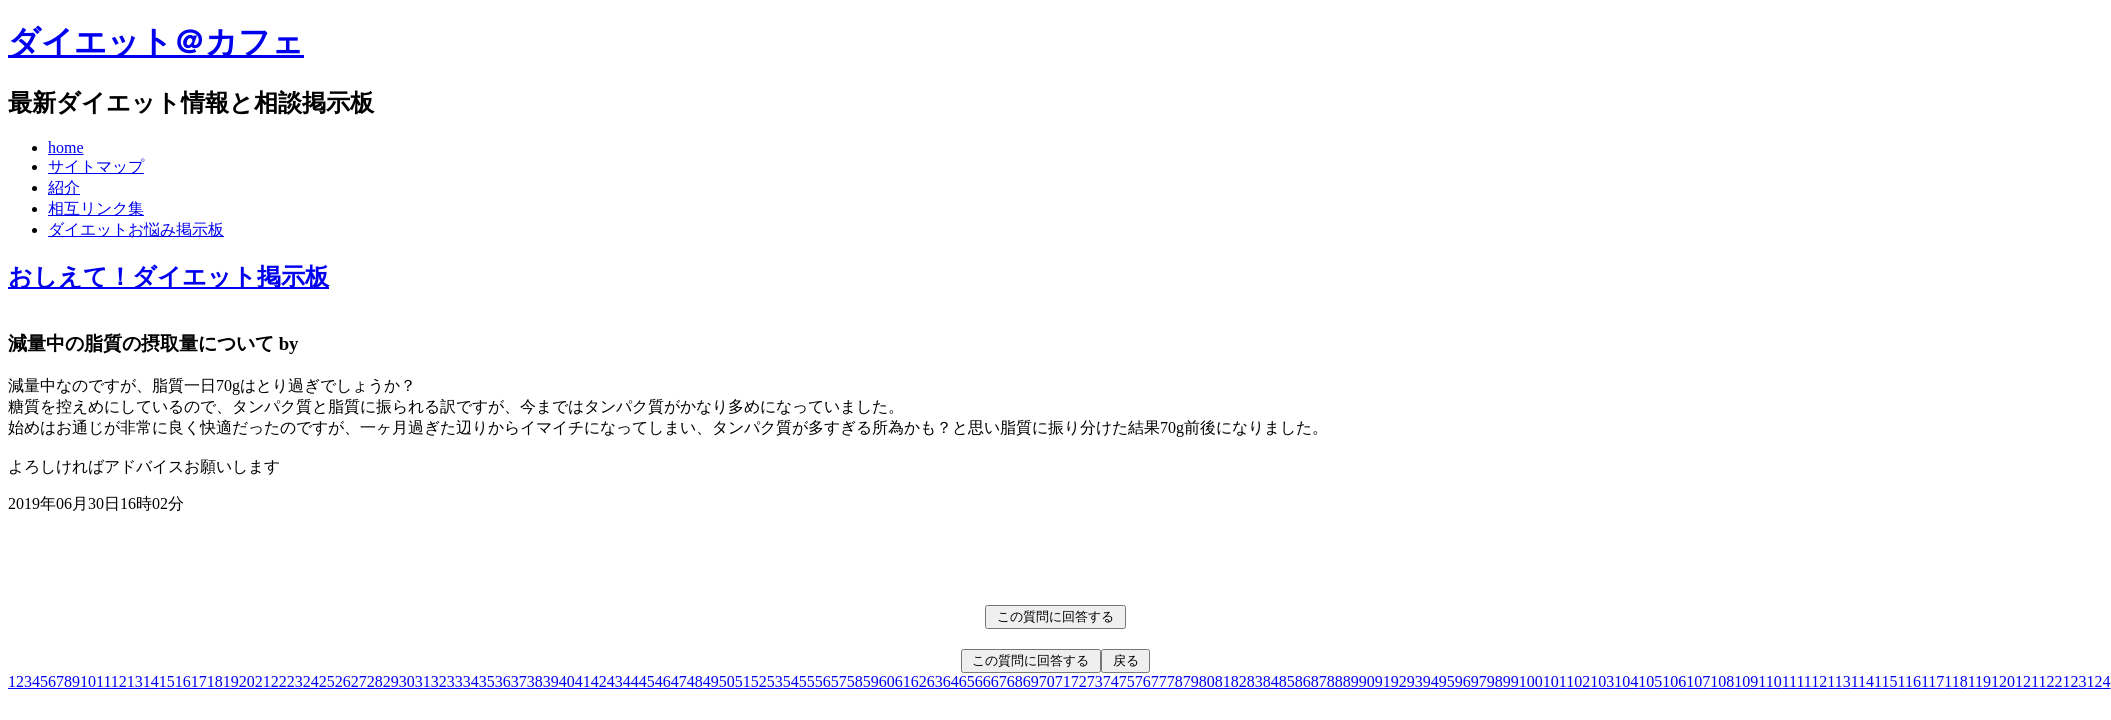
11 (103, 681)
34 (471, 681)
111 (1793, 681)
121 (2026, 681)
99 (1511, 681)
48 (695, 681)
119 (1979, 681)
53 (775, 681)
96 (1463, 681)
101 (1554, 681)
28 (375, 681)
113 (1838, 681)
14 (151, 681)
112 (1815, 681)
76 (1143, 681)
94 (1431, 681)
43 (615, 681)
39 (551, 681)
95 (1447, 681)
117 (1932, 681)
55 (807, 681)
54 (791, 681)
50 (727, 681)
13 (135, 681)
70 (1047, 681)
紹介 (64, 187)
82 (1239, 681)
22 (279, 681)
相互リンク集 (96, 208)
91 (1383, 681)
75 (1127, 681)
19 (231, 681)
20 (247, 681)
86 (1303, 681)
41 (583, 681)
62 (919, 681)
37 (519, 681)
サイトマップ (96, 166)
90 (1367, 681)
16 (183, 681)
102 (1578, 681)
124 (2099, 681)
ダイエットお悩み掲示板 (136, 229)
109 (1746, 681)
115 (1885, 681)
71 (1063, 681)
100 (1531, 681)
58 (855, 681)
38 (535, 681)
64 (951, 681)
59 (871, 681)
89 (1351, 681)
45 (647, 681)
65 (967, 681)
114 (1862, 681)
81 (1223, 681)
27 (359, 681)
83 (1255, 681)
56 (823, 681)
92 (1399, 681)
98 (1495, 681)
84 (1271, 681)
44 (631, 681)
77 (1159, 681)
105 (1650, 681)
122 (2051, 681)
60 (887, 681)
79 (1191, 681)
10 (88, 681)
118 (1955, 681)
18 (215, 681)
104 (1626, 681)
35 (487, 681)
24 (311, 681)
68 (1015, 681)
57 (839, 681)
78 (1175, 681)
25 (327, 681)
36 (503, 681)
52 (759, 681)
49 (711, 681)
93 (1415, 681)
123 (2075, 681)
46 (663, 681)
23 (295, 681)
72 (1079, 681)
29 (391, 681)
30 (407, 681)
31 (423, 681)
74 (1111, 681)
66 (983, 681)
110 (1769, 681)
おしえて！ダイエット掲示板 (168, 277)
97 (1479, 681)
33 (455, 681)
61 (903, 681)
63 (935, 681)
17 (199, 681)
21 (263, 681)
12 (119, 681)
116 (1908, 681)
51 (743, 681)
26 (343, 681)
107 (1698, 681)
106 (1674, 681)
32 (439, 681)
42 (599, 681)
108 (1722, 681)
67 (999, 681)
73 (1095, 681)
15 (167, 681)
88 (1335, 681)
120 (2003, 681)
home (66, 147)
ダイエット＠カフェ (156, 42)
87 (1319, 681)
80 (1207, 681)
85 (1287, 681)
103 (1602, 681)
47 (679, 681)
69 (1031, 681)
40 (567, 681)
